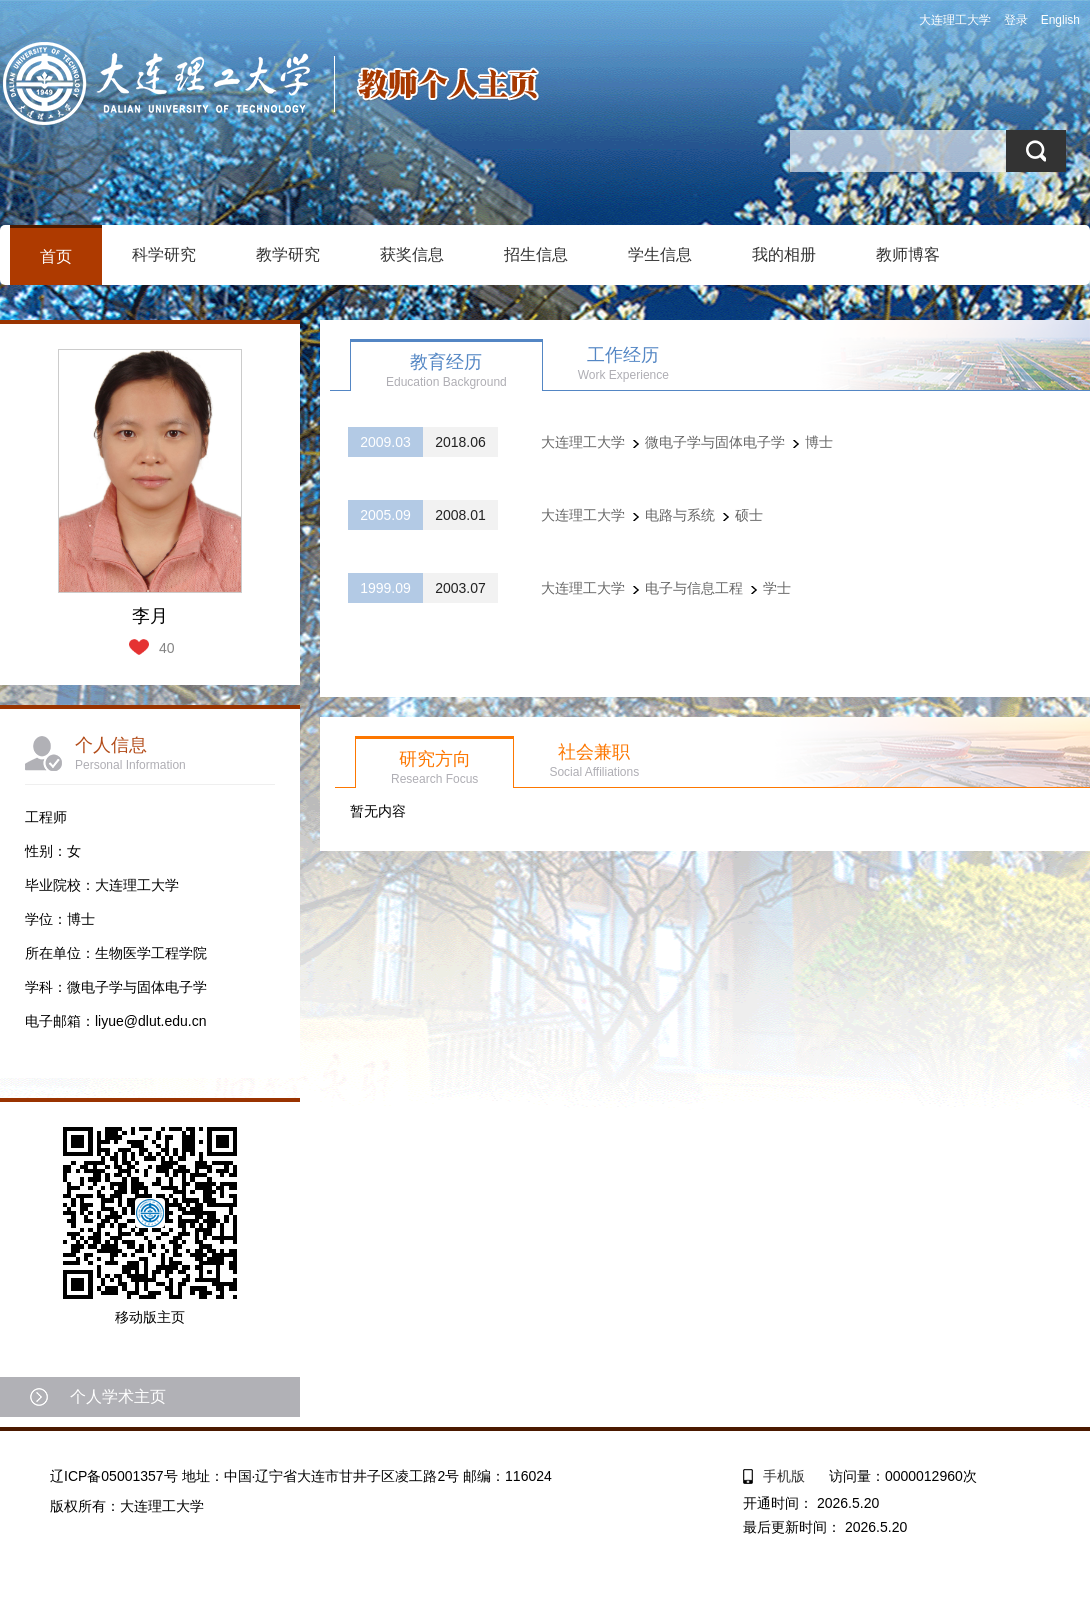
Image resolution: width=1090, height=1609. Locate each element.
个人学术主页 (118, 1396)
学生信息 (660, 254)
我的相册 (784, 254)
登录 (1016, 20)
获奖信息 (412, 254)
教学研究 (288, 254)
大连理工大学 (955, 20)
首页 (56, 256)
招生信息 (536, 254)
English (1060, 20)
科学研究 (164, 254)
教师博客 (908, 254)
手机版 (784, 1476)
